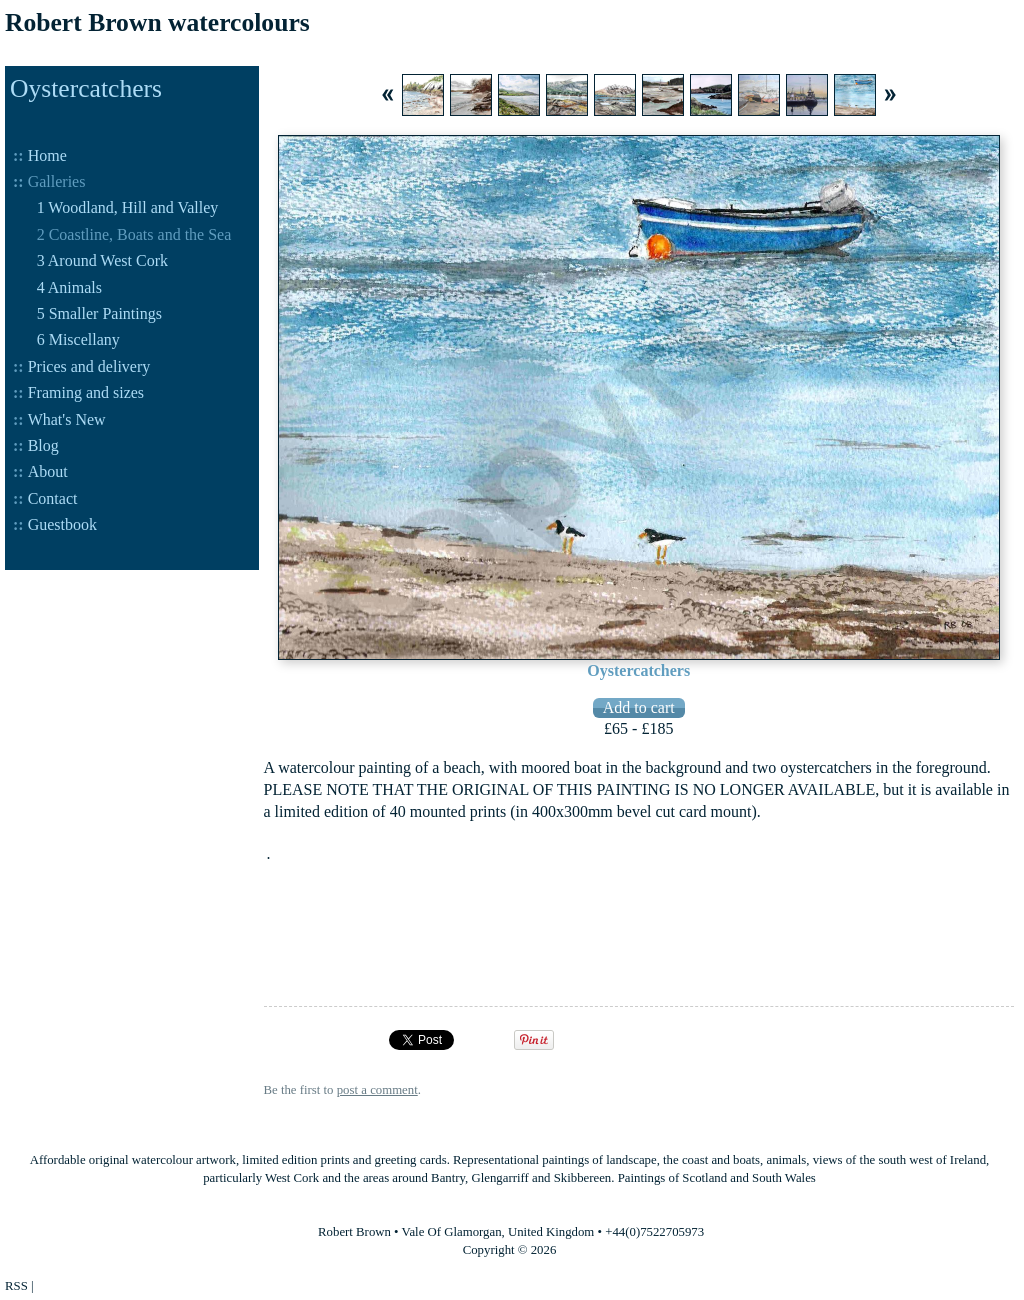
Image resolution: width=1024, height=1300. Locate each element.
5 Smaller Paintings (99, 313)
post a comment (377, 1090)
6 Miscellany (78, 339)
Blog (43, 445)
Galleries (57, 181)
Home (47, 155)
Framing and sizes (86, 392)
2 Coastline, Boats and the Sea (134, 234)
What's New (67, 419)
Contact (53, 498)
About (48, 471)
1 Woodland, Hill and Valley (128, 207)
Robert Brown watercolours (157, 22)
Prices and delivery (89, 366)
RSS (16, 1286)
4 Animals (69, 287)
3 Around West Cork (102, 260)
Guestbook (62, 524)
